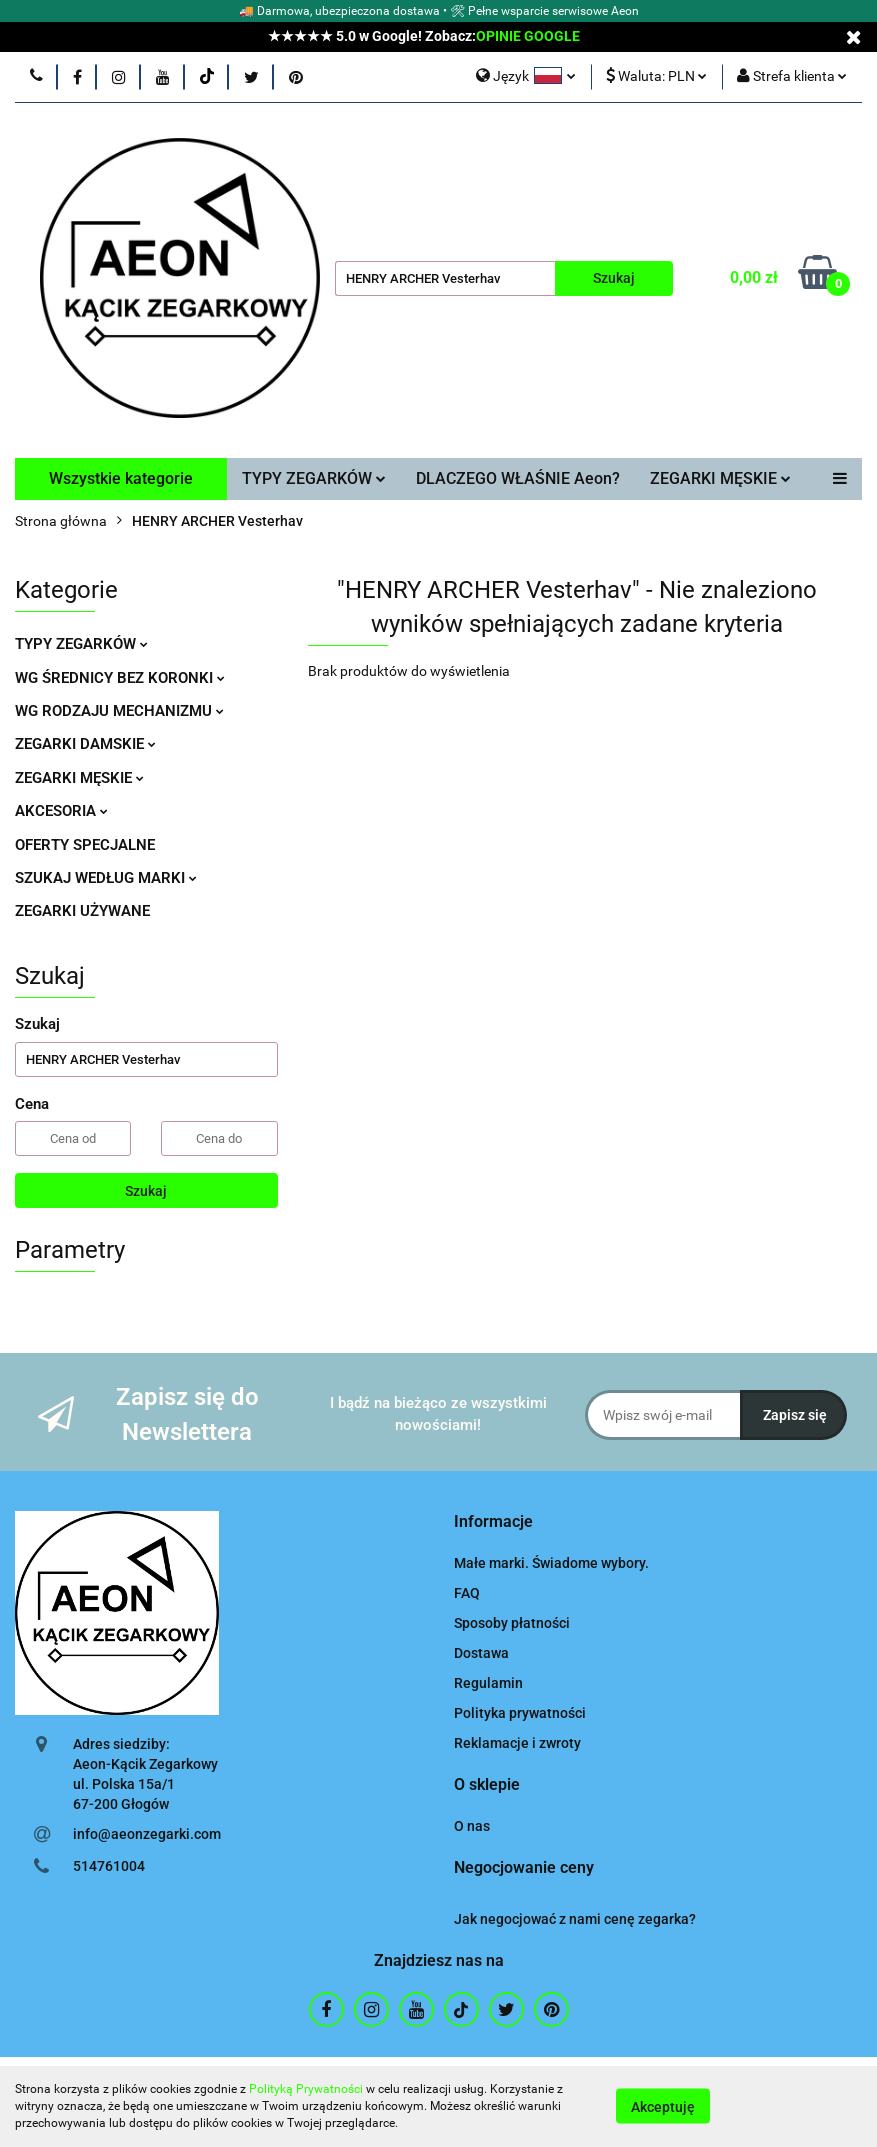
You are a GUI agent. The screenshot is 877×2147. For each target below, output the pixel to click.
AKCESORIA (61, 811)
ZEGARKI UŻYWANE (82, 911)
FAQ (467, 1593)
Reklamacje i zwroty (517, 1743)
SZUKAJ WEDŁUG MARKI (106, 878)
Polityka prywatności (520, 1713)
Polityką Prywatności (306, 2089)
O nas (472, 1826)
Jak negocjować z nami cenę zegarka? (575, 1919)
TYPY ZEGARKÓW (314, 478)
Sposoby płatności (512, 1623)
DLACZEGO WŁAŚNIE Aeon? (518, 478)
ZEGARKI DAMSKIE (85, 744)
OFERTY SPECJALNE (85, 845)
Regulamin (488, 1683)
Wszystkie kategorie (121, 478)
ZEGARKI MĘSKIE (720, 478)
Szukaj (146, 1191)
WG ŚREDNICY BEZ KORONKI (120, 678)
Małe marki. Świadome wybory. (551, 1563)
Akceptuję (663, 2107)
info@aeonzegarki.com (147, 1834)
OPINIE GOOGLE (528, 36)
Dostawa (481, 1653)
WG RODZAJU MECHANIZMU (119, 711)
